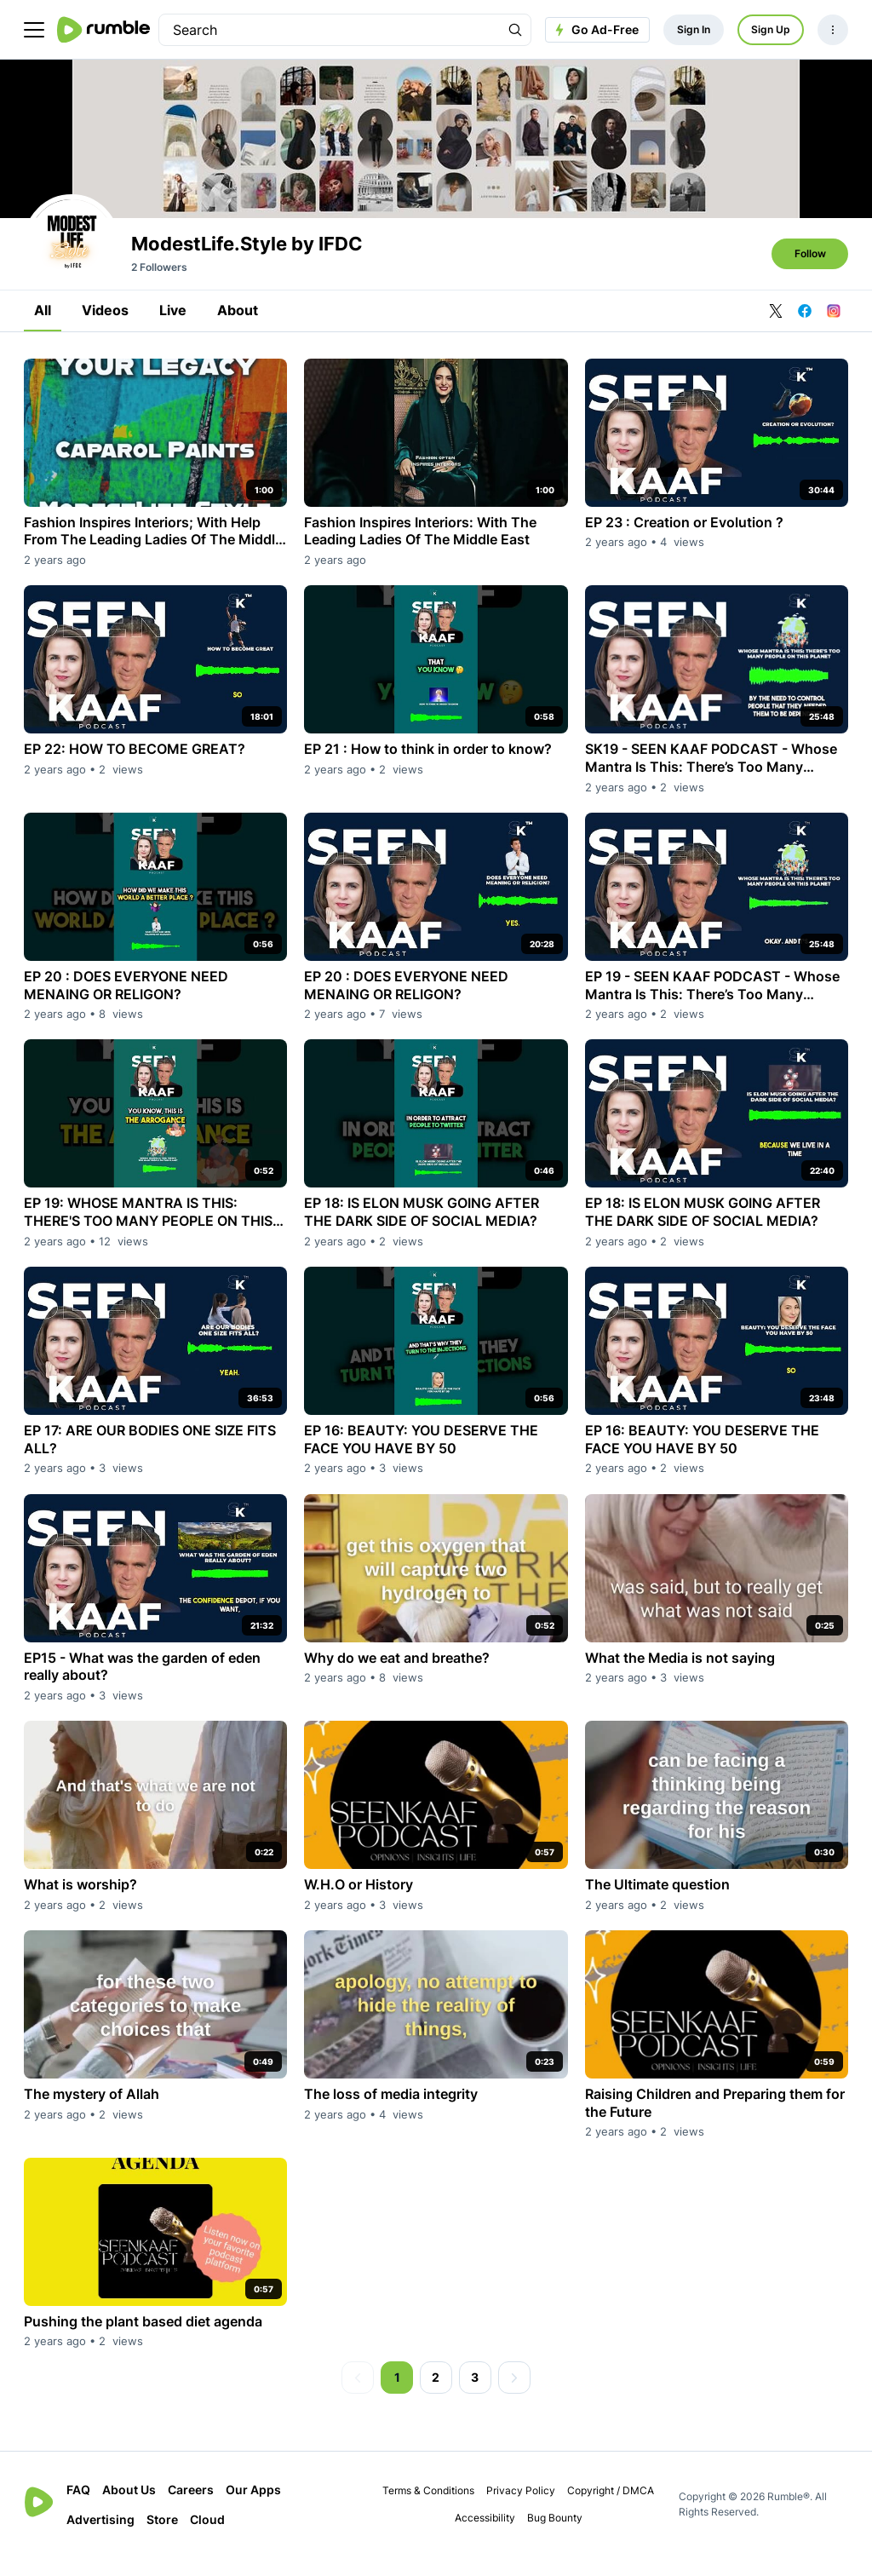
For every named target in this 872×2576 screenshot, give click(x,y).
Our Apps (253, 2508)
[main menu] (34, 30)
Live (172, 328)
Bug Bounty (554, 2536)
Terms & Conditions (428, 2509)
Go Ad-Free (595, 30)
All (42, 328)
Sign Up (770, 29)
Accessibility (485, 2536)
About (237, 328)
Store (162, 2538)
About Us (129, 2508)
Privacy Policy (520, 2509)
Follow (810, 272)
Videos (105, 328)
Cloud (207, 2538)
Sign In (693, 29)
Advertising (100, 2538)
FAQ (78, 2508)
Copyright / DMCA (610, 2509)
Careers (191, 2508)
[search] (329, 29)
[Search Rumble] (515, 29)
